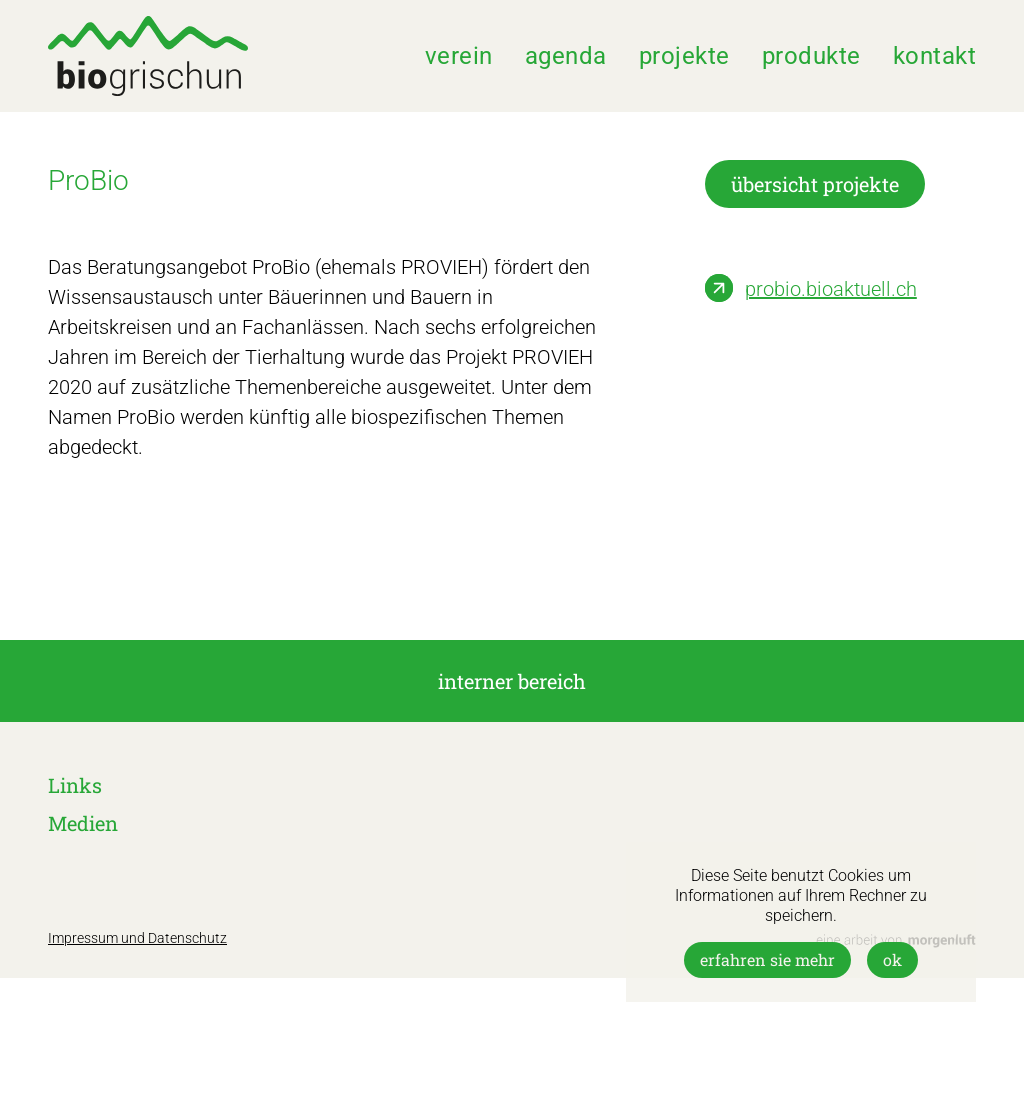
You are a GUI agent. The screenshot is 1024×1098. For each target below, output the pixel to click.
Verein (459, 56)
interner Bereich (512, 681)
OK (892, 959)
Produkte (811, 56)
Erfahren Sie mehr (767, 959)
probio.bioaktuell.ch (831, 289)
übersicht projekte (815, 184)
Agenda (566, 56)
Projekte (684, 56)
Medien (83, 823)
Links (75, 785)
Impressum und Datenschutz (137, 938)
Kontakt (935, 56)
